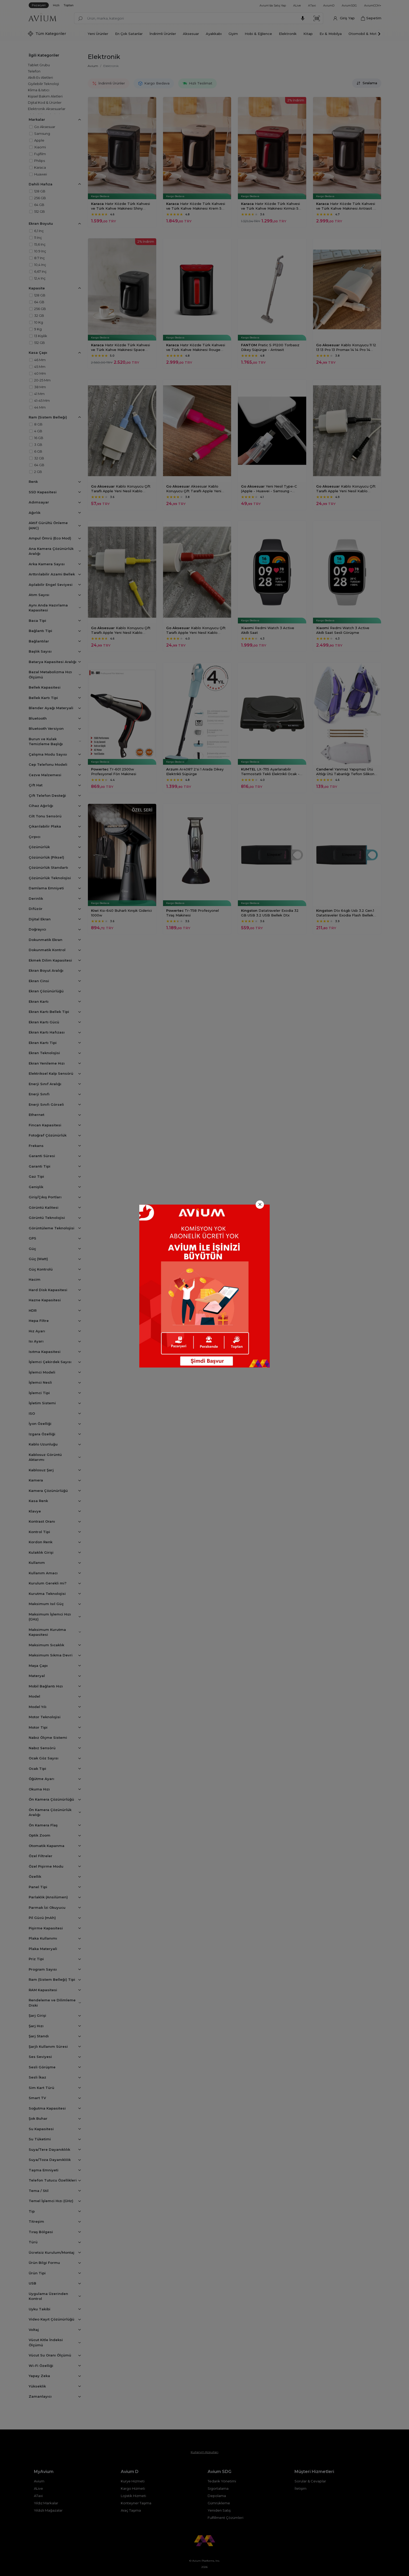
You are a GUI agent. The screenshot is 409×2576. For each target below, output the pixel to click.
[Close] (260, 1204)
